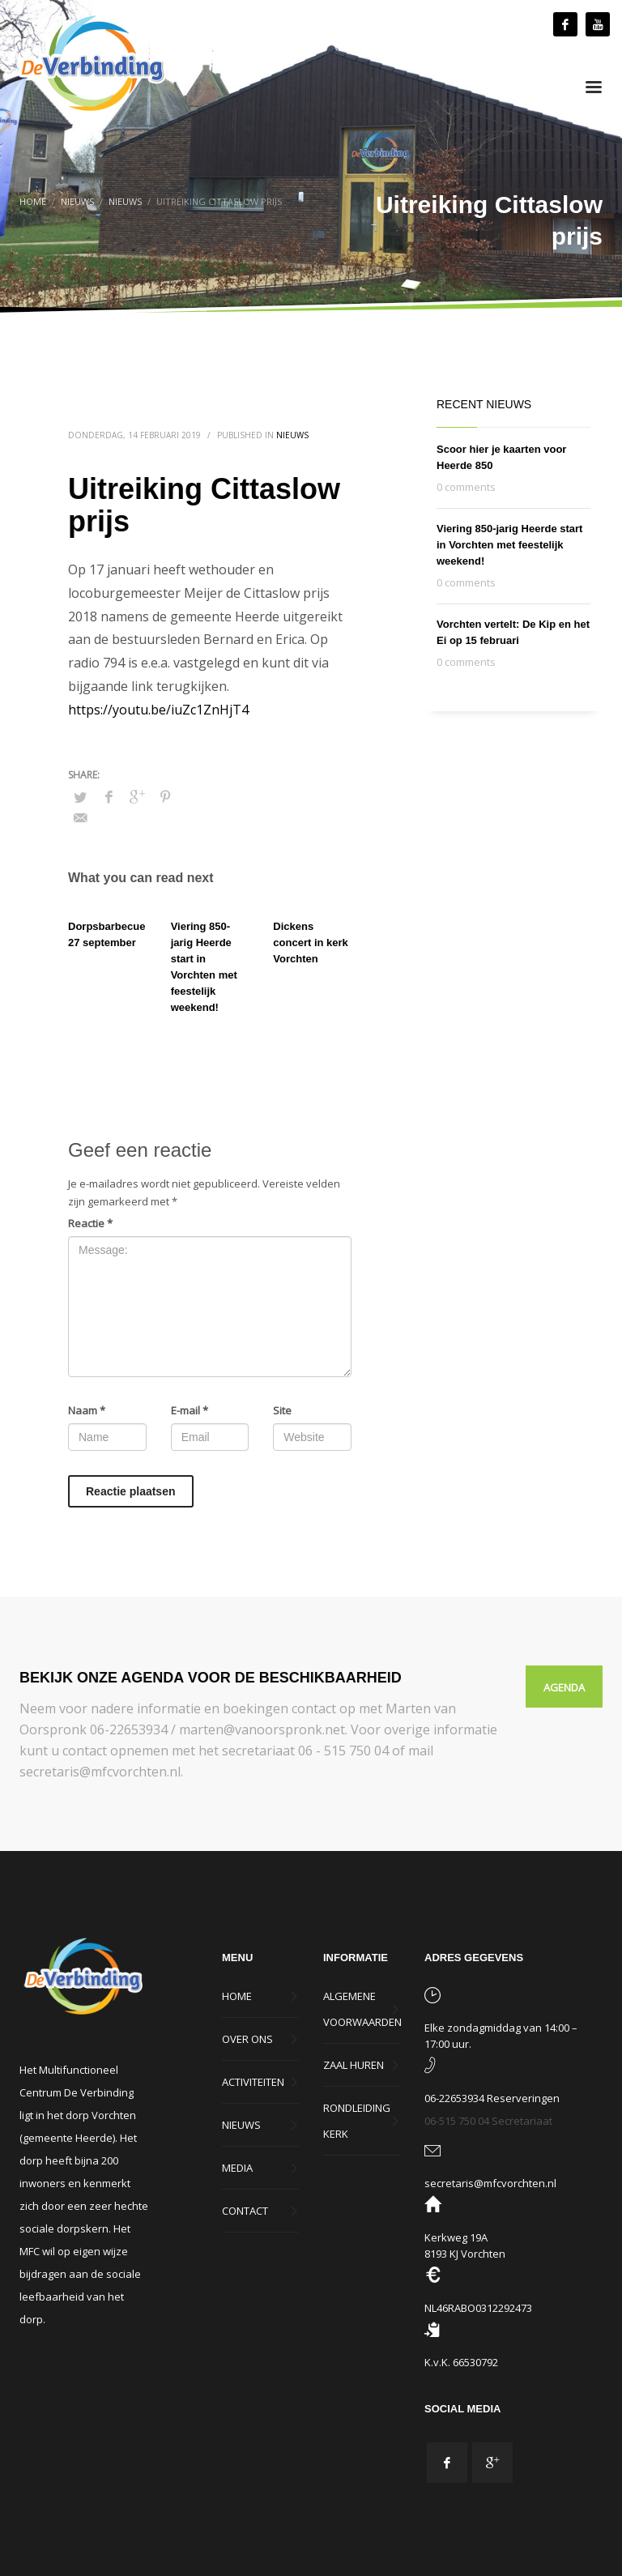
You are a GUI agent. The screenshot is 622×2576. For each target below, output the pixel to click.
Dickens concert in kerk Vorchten (310, 942)
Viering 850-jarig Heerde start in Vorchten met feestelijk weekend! (509, 544)
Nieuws (292, 435)
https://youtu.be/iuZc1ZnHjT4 (158, 710)
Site (282, 1410)
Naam (86, 1410)
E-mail (189, 1410)
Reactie (90, 1223)
